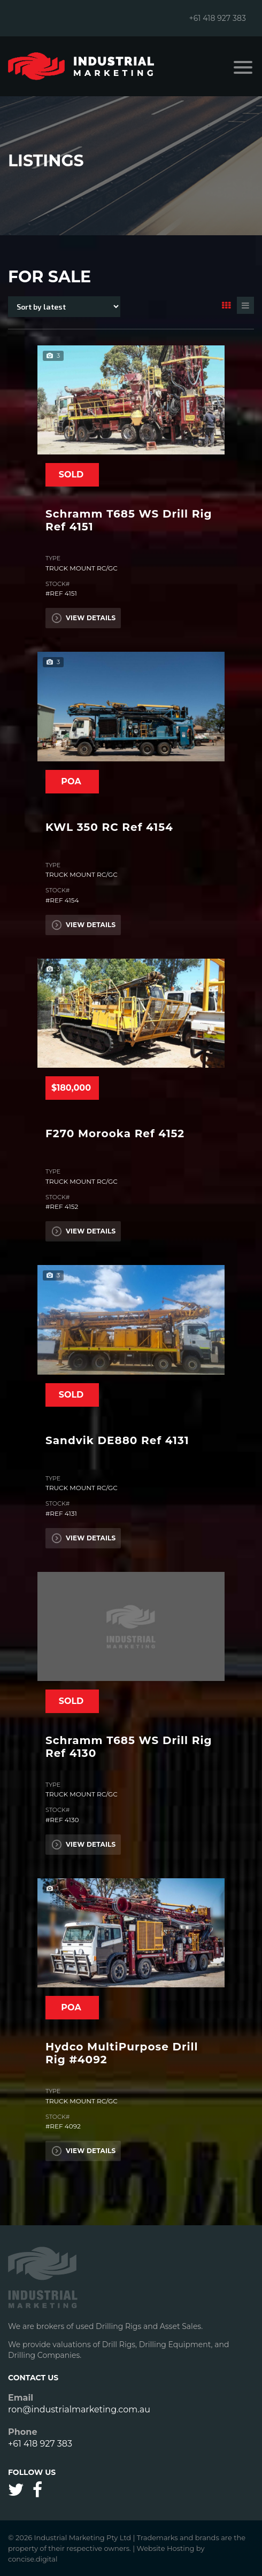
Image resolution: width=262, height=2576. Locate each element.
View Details (83, 618)
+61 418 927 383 (217, 18)
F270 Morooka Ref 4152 (114, 1133)
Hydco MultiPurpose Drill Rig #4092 (121, 2053)
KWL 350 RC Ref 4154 (109, 827)
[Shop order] (64, 306)
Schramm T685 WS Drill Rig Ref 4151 (128, 520)
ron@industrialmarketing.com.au (79, 2409)
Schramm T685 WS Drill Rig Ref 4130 (128, 1747)
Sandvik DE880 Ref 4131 (117, 1440)
